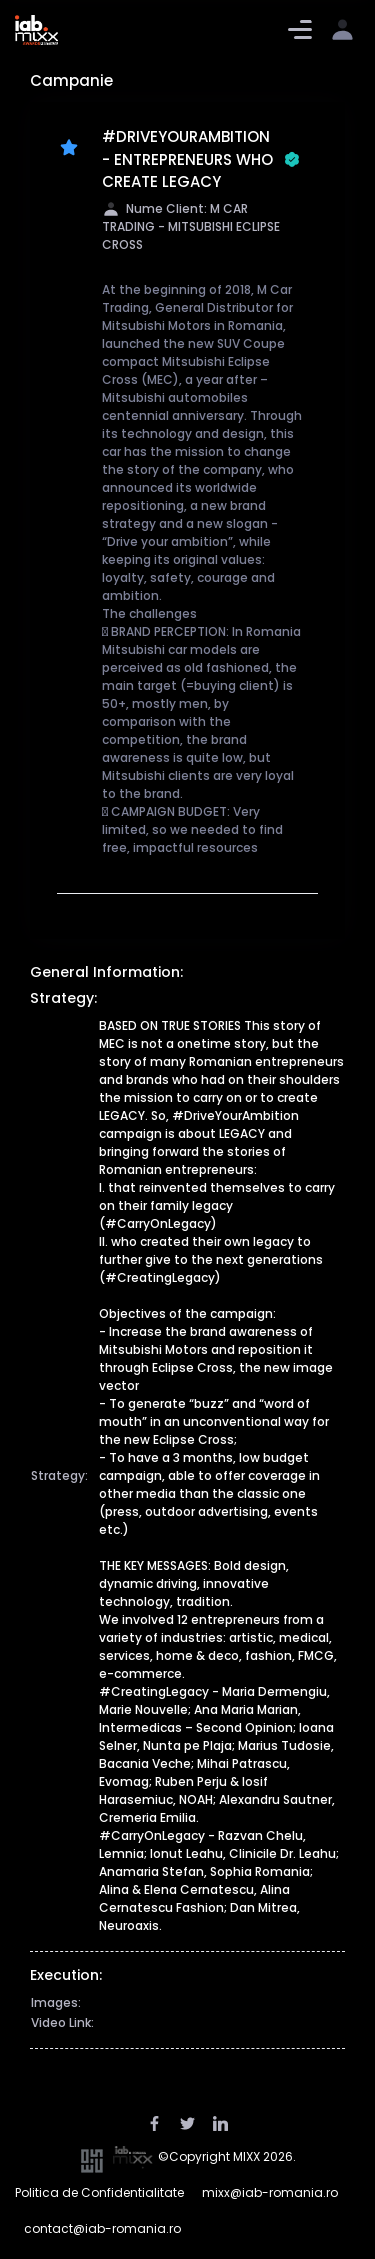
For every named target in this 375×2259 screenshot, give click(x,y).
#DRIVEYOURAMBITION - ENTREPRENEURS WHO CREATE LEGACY (201, 159)
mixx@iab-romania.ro (270, 2192)
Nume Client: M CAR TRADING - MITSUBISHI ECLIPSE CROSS (191, 227)
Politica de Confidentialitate (99, 2192)
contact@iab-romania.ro (102, 2228)
